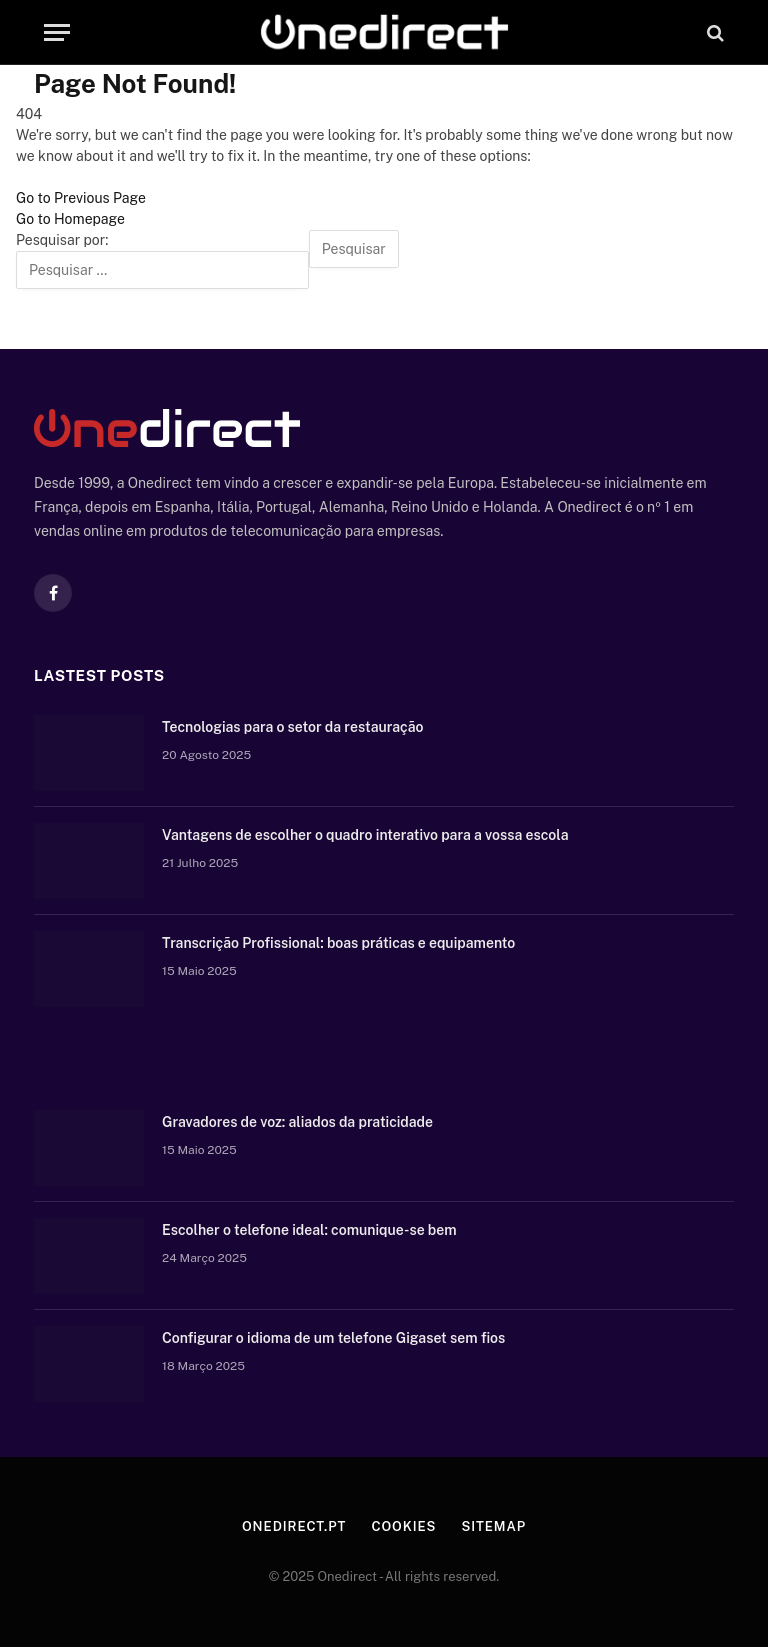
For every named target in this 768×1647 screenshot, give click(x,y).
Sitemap (493, 1526)
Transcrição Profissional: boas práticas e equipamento (338, 943)
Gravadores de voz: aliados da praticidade (297, 1122)
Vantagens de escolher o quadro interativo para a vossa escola (365, 835)
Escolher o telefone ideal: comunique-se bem (309, 1230)
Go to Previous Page (81, 198)
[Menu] (57, 32)
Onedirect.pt (294, 1526)
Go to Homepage (70, 219)
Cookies (403, 1526)
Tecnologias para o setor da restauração (292, 727)
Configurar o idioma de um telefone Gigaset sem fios (333, 1338)
